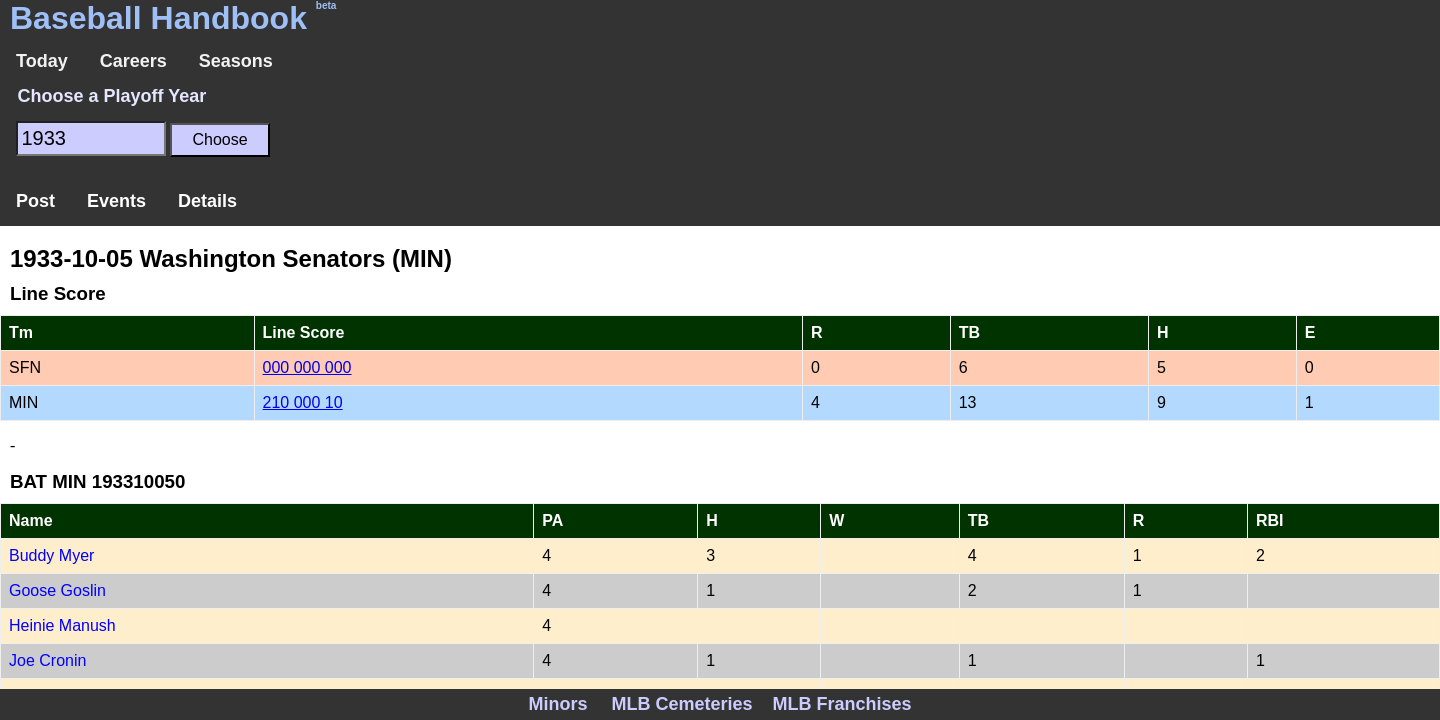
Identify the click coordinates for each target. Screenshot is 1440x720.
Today (42, 61)
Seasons (236, 61)
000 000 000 (307, 367)
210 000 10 (303, 402)
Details (207, 201)
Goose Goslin (57, 590)
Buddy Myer (51, 555)
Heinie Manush (62, 625)
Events (116, 201)
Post (35, 201)
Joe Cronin (47, 660)
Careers (133, 61)
